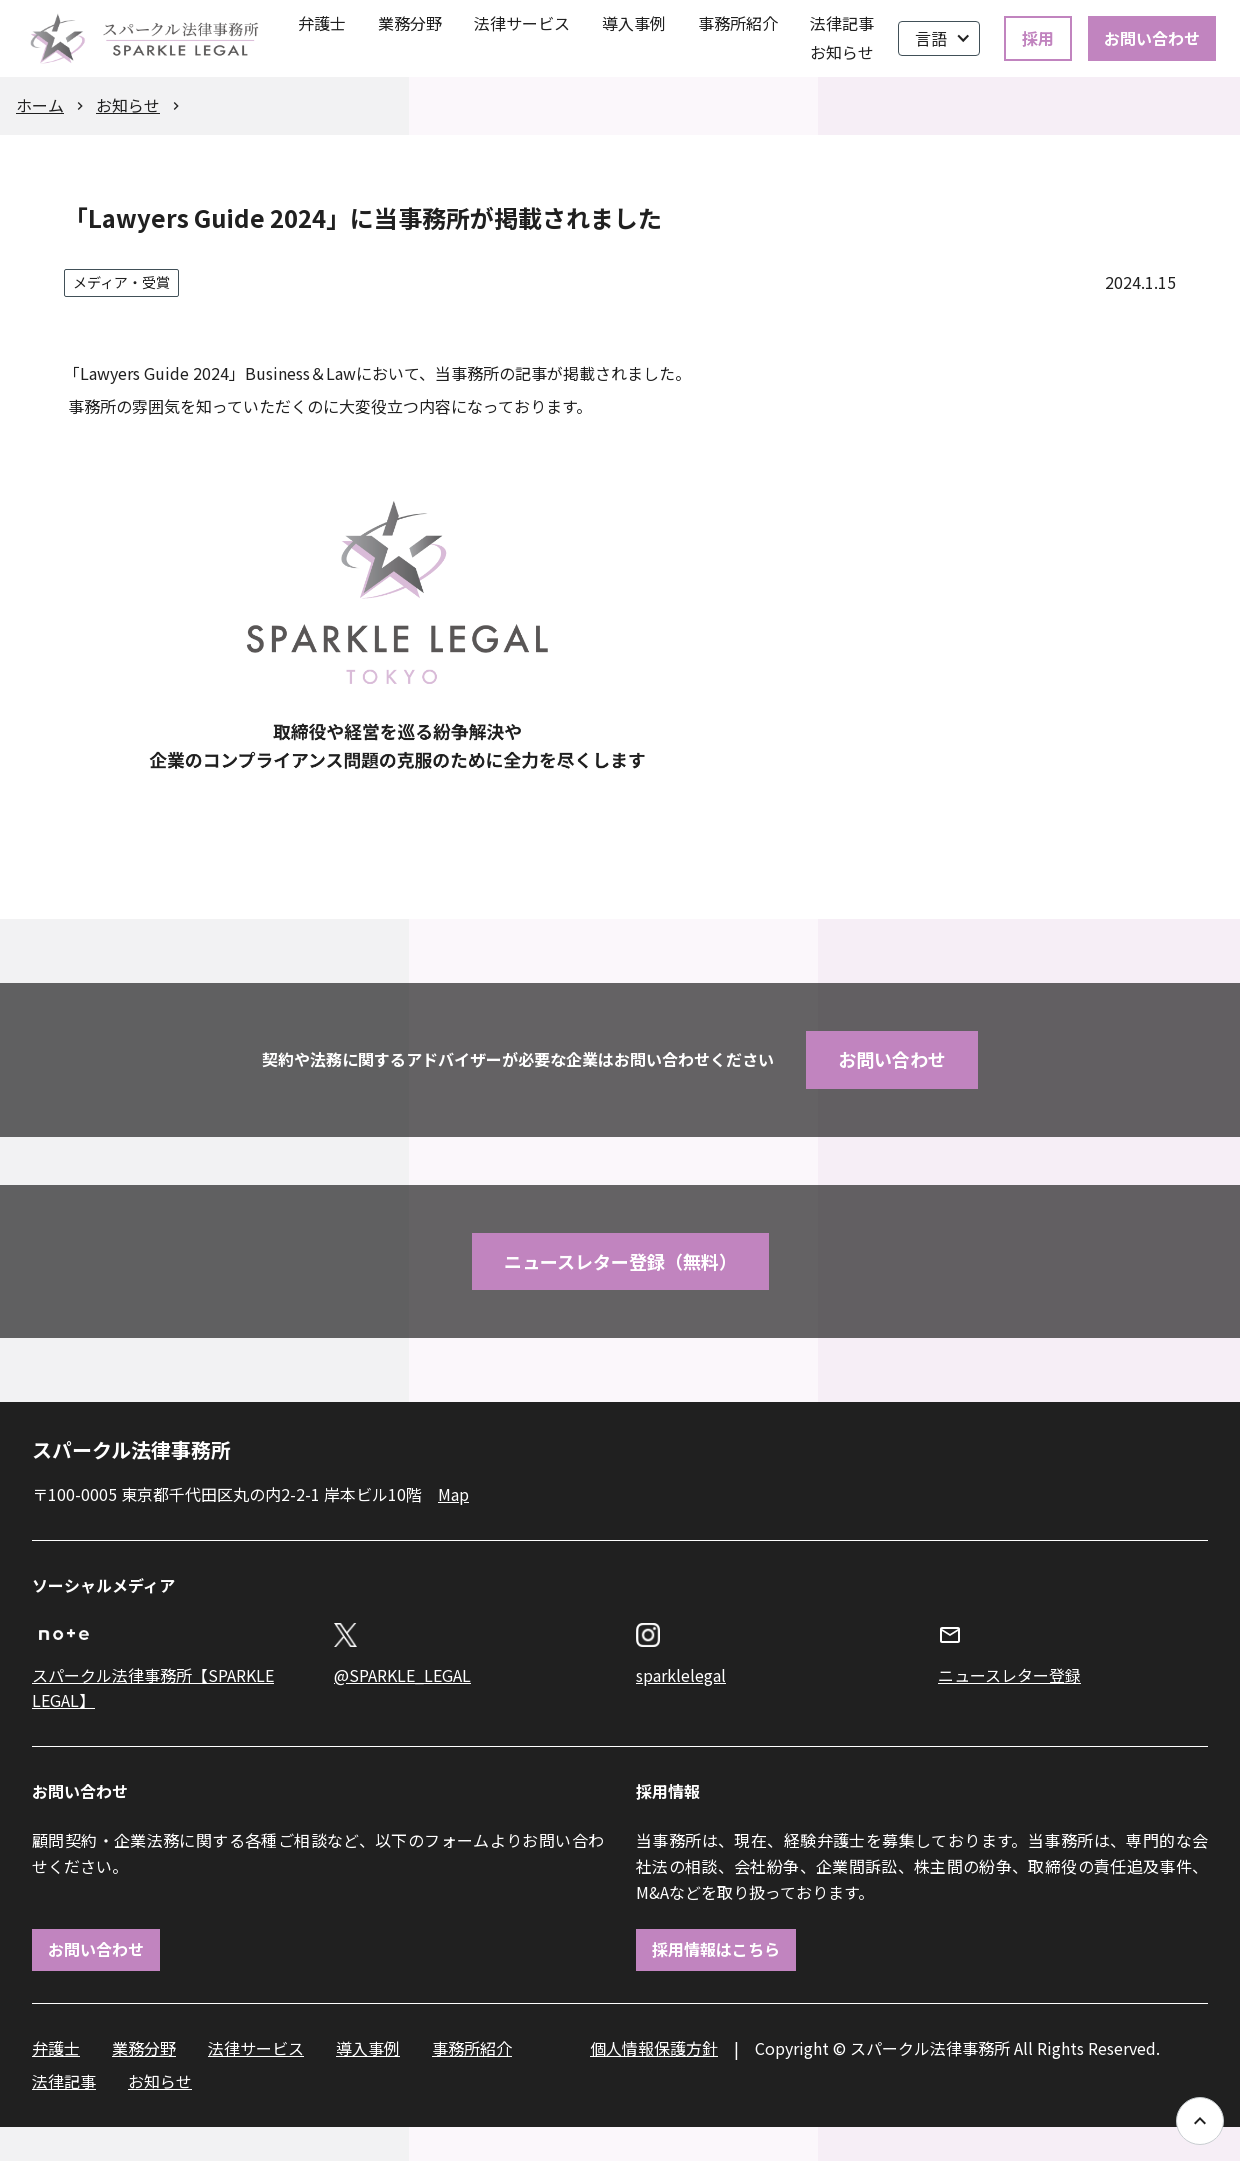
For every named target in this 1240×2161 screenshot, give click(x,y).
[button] (939, 39)
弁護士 (322, 23)
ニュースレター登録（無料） (620, 1261)
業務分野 (410, 23)
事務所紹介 (738, 23)
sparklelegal (681, 1675)
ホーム (40, 105)
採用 (1038, 38)
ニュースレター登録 (1009, 1675)
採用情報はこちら (716, 1949)
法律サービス (522, 23)
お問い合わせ (1152, 38)
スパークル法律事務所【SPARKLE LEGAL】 (153, 1688)
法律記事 (842, 23)
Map (453, 1494)
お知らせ (842, 52)
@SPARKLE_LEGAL (402, 1675)
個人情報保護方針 (654, 2048)
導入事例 (634, 23)
